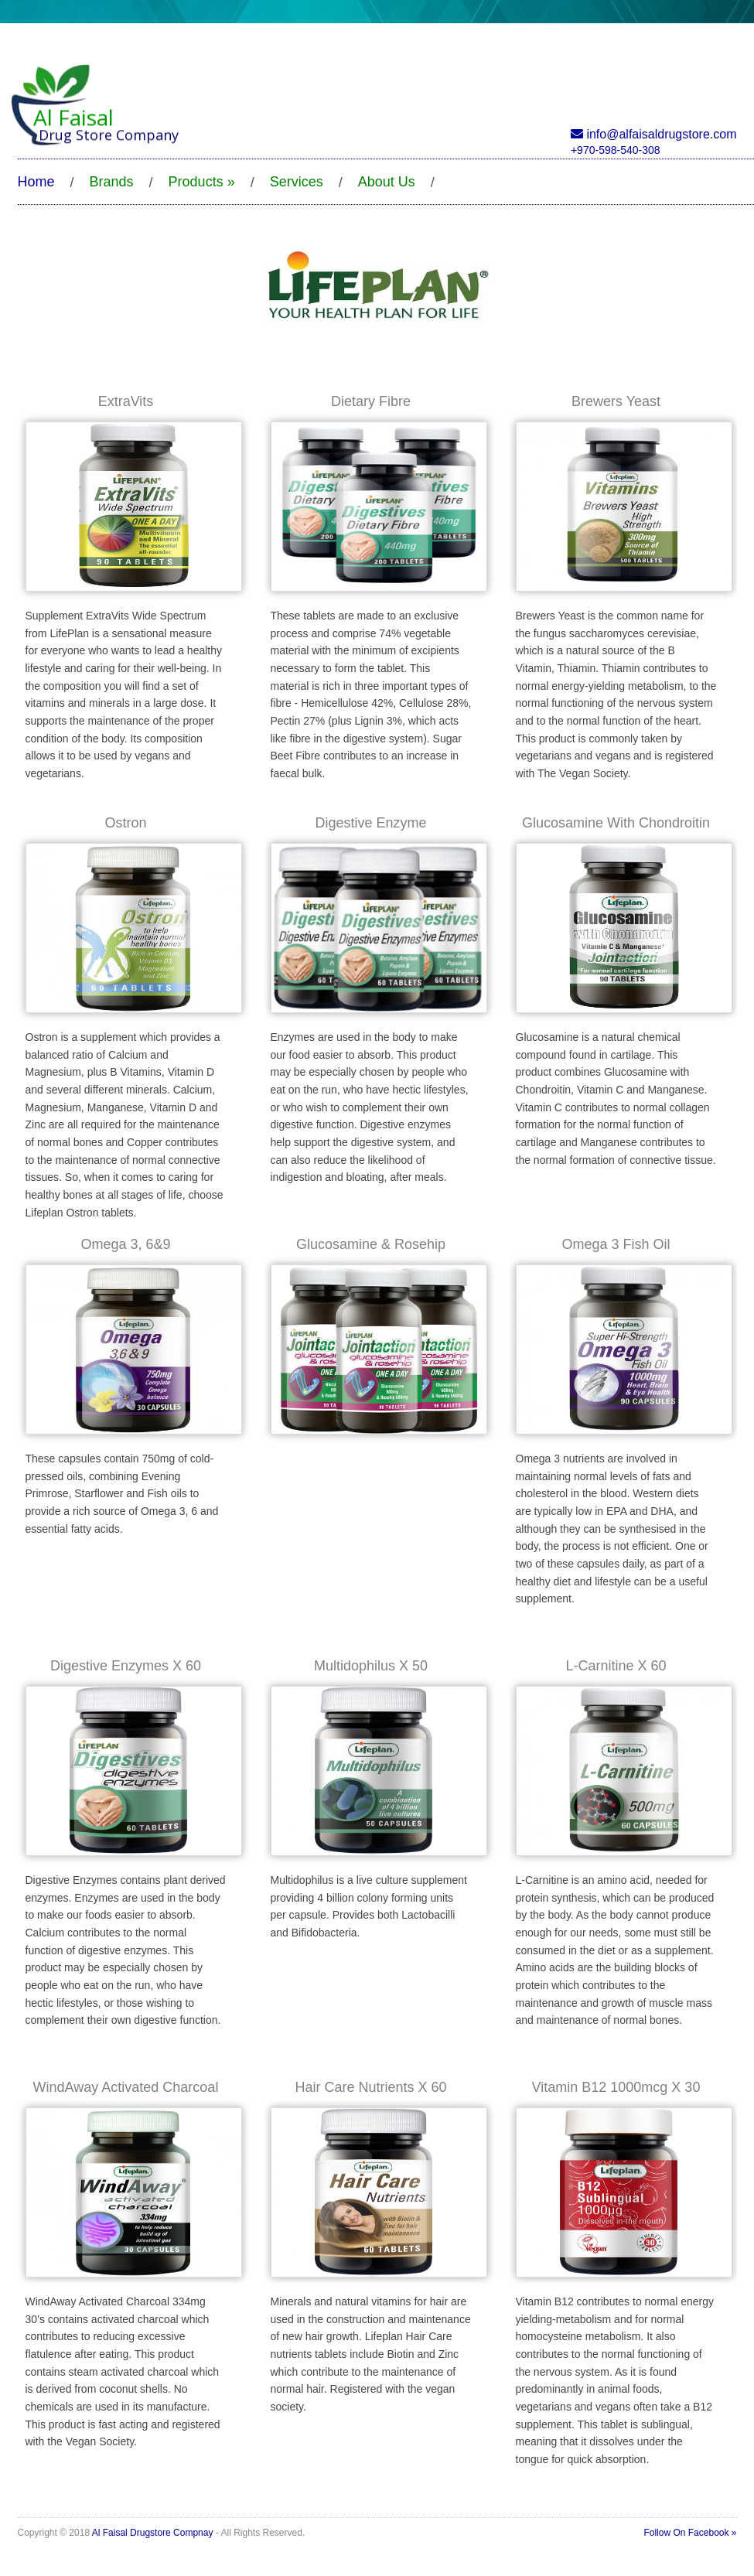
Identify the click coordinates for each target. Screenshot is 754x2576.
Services (296, 181)
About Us (386, 181)
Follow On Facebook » (689, 2532)
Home (36, 181)
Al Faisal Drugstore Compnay (152, 2532)
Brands (112, 181)
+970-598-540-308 (615, 150)
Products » (202, 181)
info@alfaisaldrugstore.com (654, 134)
